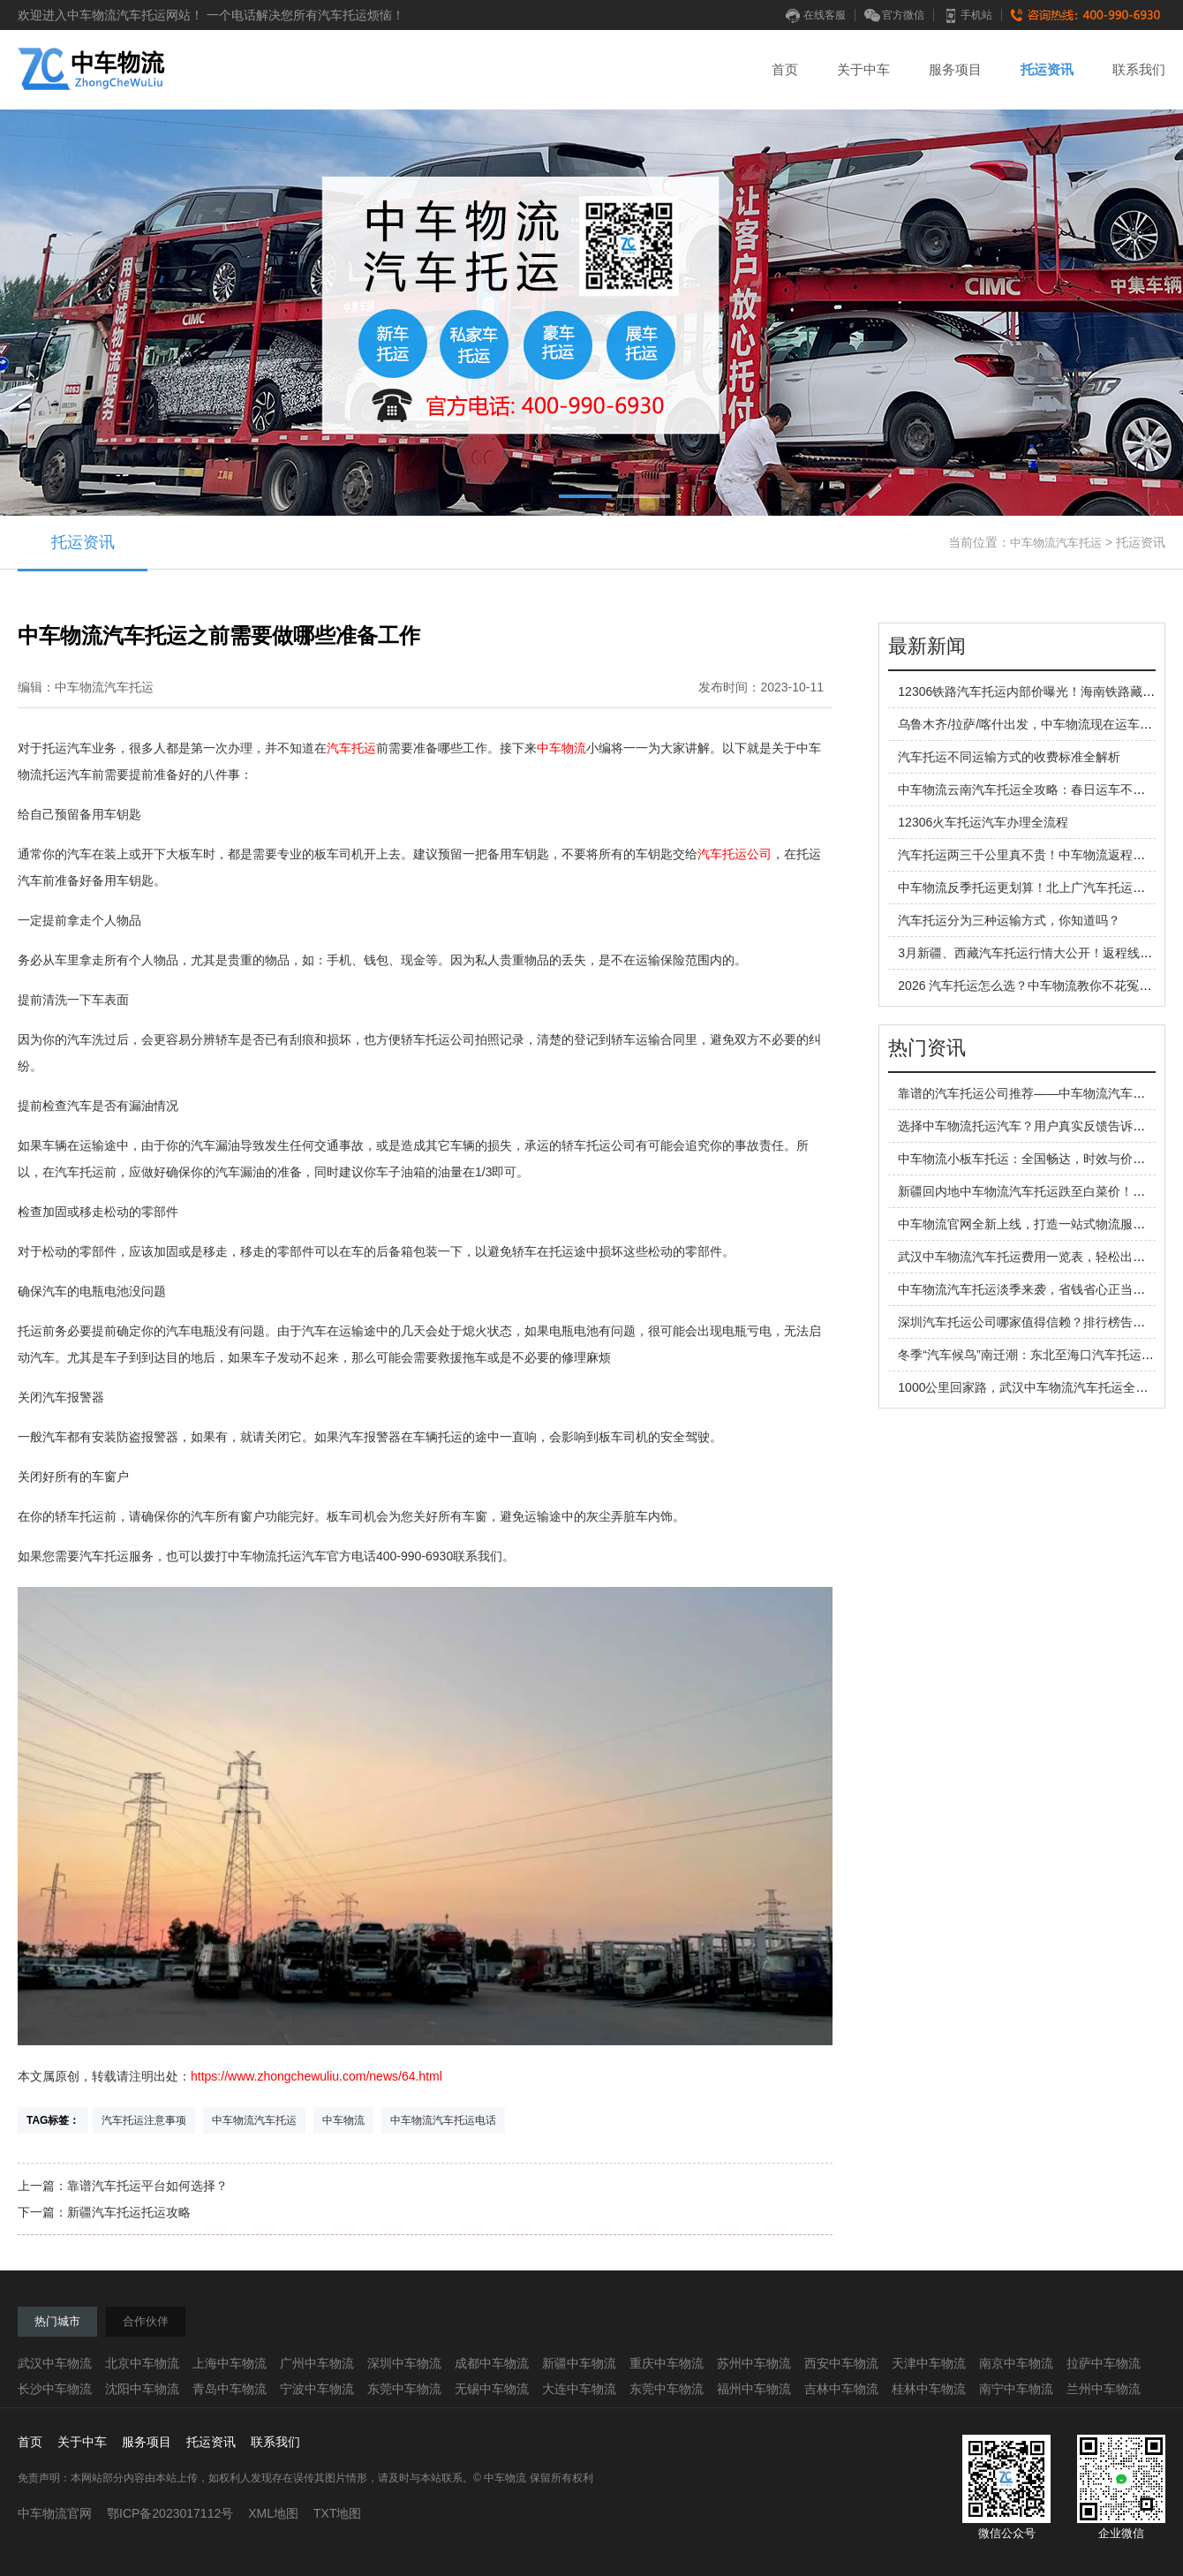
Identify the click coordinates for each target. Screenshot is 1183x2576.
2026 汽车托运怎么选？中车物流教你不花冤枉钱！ (1037, 985)
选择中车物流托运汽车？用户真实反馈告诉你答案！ (1040, 1126)
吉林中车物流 (841, 2389)
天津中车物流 (929, 2363)
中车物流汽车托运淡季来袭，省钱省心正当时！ (1027, 1289)
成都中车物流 (492, 2363)
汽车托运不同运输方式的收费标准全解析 (1009, 757)
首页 (785, 69)
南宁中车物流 (1016, 2389)
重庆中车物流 (666, 2363)
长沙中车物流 (55, 2389)
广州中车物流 (317, 2363)
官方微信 (894, 15)
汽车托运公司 (734, 854)
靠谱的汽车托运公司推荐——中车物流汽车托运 (1027, 1093)
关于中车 (863, 69)
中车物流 (561, 748)
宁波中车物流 (317, 2389)
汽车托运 (351, 748)
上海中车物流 (229, 2363)
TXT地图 (337, 2513)
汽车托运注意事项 (144, 2120)
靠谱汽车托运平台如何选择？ (147, 2186)
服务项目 (955, 69)
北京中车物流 (142, 2363)
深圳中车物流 (404, 2363)
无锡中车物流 (492, 2389)
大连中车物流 (579, 2389)
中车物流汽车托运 (1056, 542)
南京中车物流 (1016, 2363)
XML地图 (273, 2513)
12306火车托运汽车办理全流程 (983, 822)
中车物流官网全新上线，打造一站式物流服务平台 (1034, 1224)
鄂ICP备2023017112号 (170, 2513)
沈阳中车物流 (142, 2389)
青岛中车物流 (229, 2389)
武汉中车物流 (55, 2363)
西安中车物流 (841, 2363)
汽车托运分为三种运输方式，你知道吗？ (1009, 920)
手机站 (967, 15)
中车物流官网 (55, 2513)
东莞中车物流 (404, 2389)
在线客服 (816, 15)
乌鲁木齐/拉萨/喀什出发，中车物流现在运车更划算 (1037, 724)
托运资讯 (1047, 69)
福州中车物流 (754, 2389)
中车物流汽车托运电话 (443, 2120)
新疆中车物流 (579, 2363)
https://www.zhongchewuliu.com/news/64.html (316, 2076)
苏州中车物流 (754, 2363)
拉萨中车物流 (1103, 2363)
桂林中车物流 (929, 2389)
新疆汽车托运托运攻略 (129, 2212)
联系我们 (1138, 69)
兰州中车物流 (1103, 2389)
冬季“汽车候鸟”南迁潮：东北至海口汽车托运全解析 (1038, 1355)
